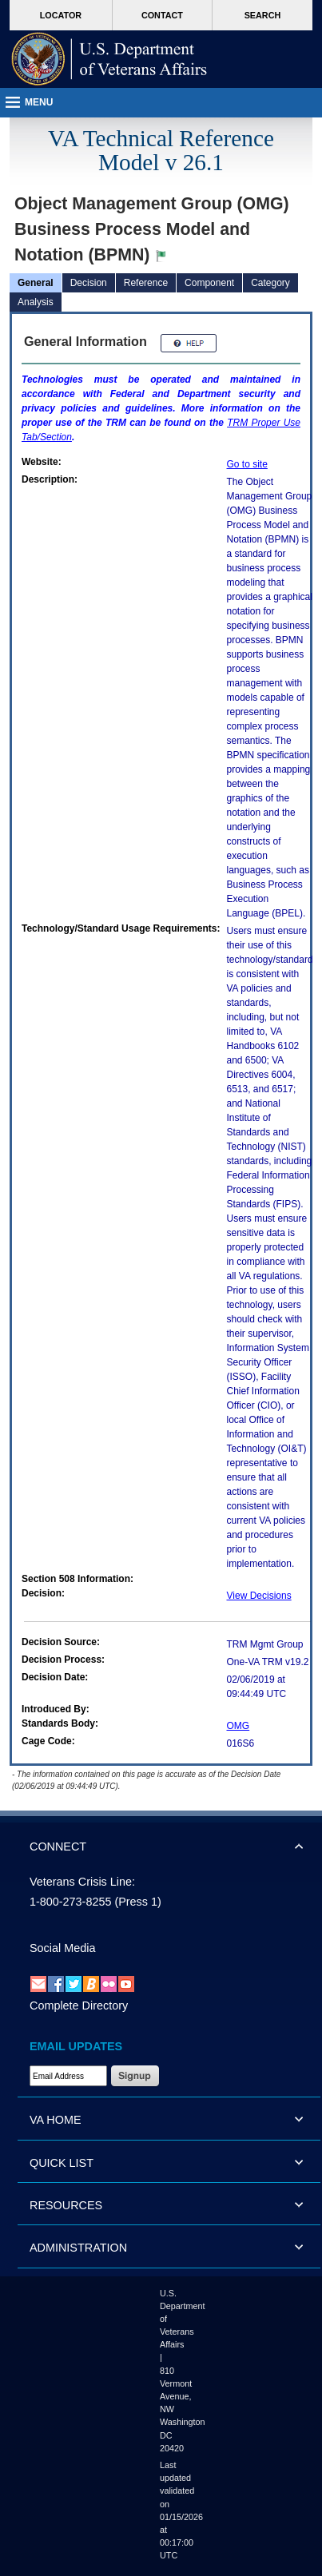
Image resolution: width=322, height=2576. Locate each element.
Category (270, 282)
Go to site (247, 464)
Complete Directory (79, 2005)
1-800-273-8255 (70, 1901)
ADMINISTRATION (78, 2247)
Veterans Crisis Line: (82, 1881)
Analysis (36, 302)
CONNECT (58, 1846)
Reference (146, 282)
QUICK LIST (61, 2163)
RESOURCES (66, 2205)
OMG (238, 1725)
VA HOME (55, 2119)
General (36, 282)
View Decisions (259, 1595)
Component (209, 282)
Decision (88, 282)
